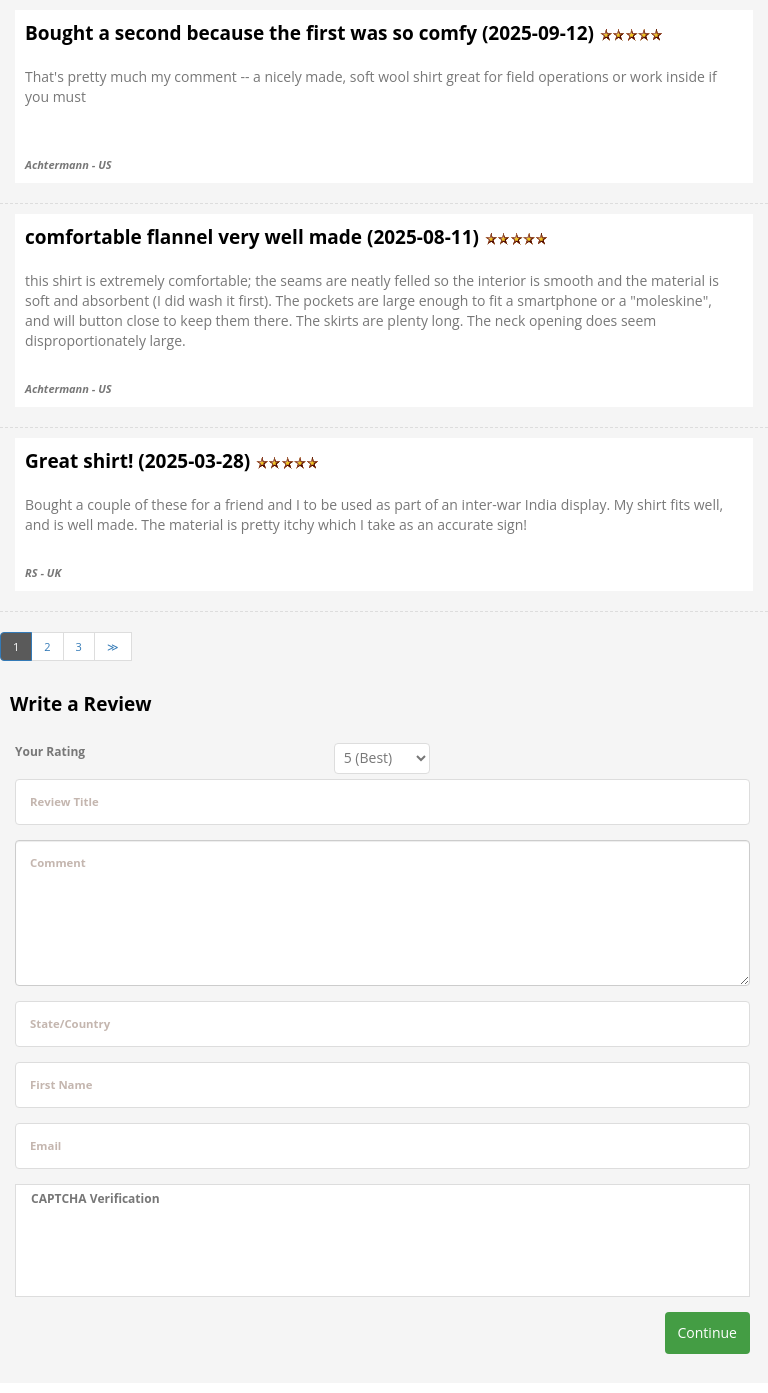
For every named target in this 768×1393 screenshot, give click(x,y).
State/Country (70, 1023)
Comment (58, 862)
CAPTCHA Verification (95, 1198)
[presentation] (183, 1252)
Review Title (64, 801)
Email (45, 1145)
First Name (61, 1084)
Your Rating (50, 751)
